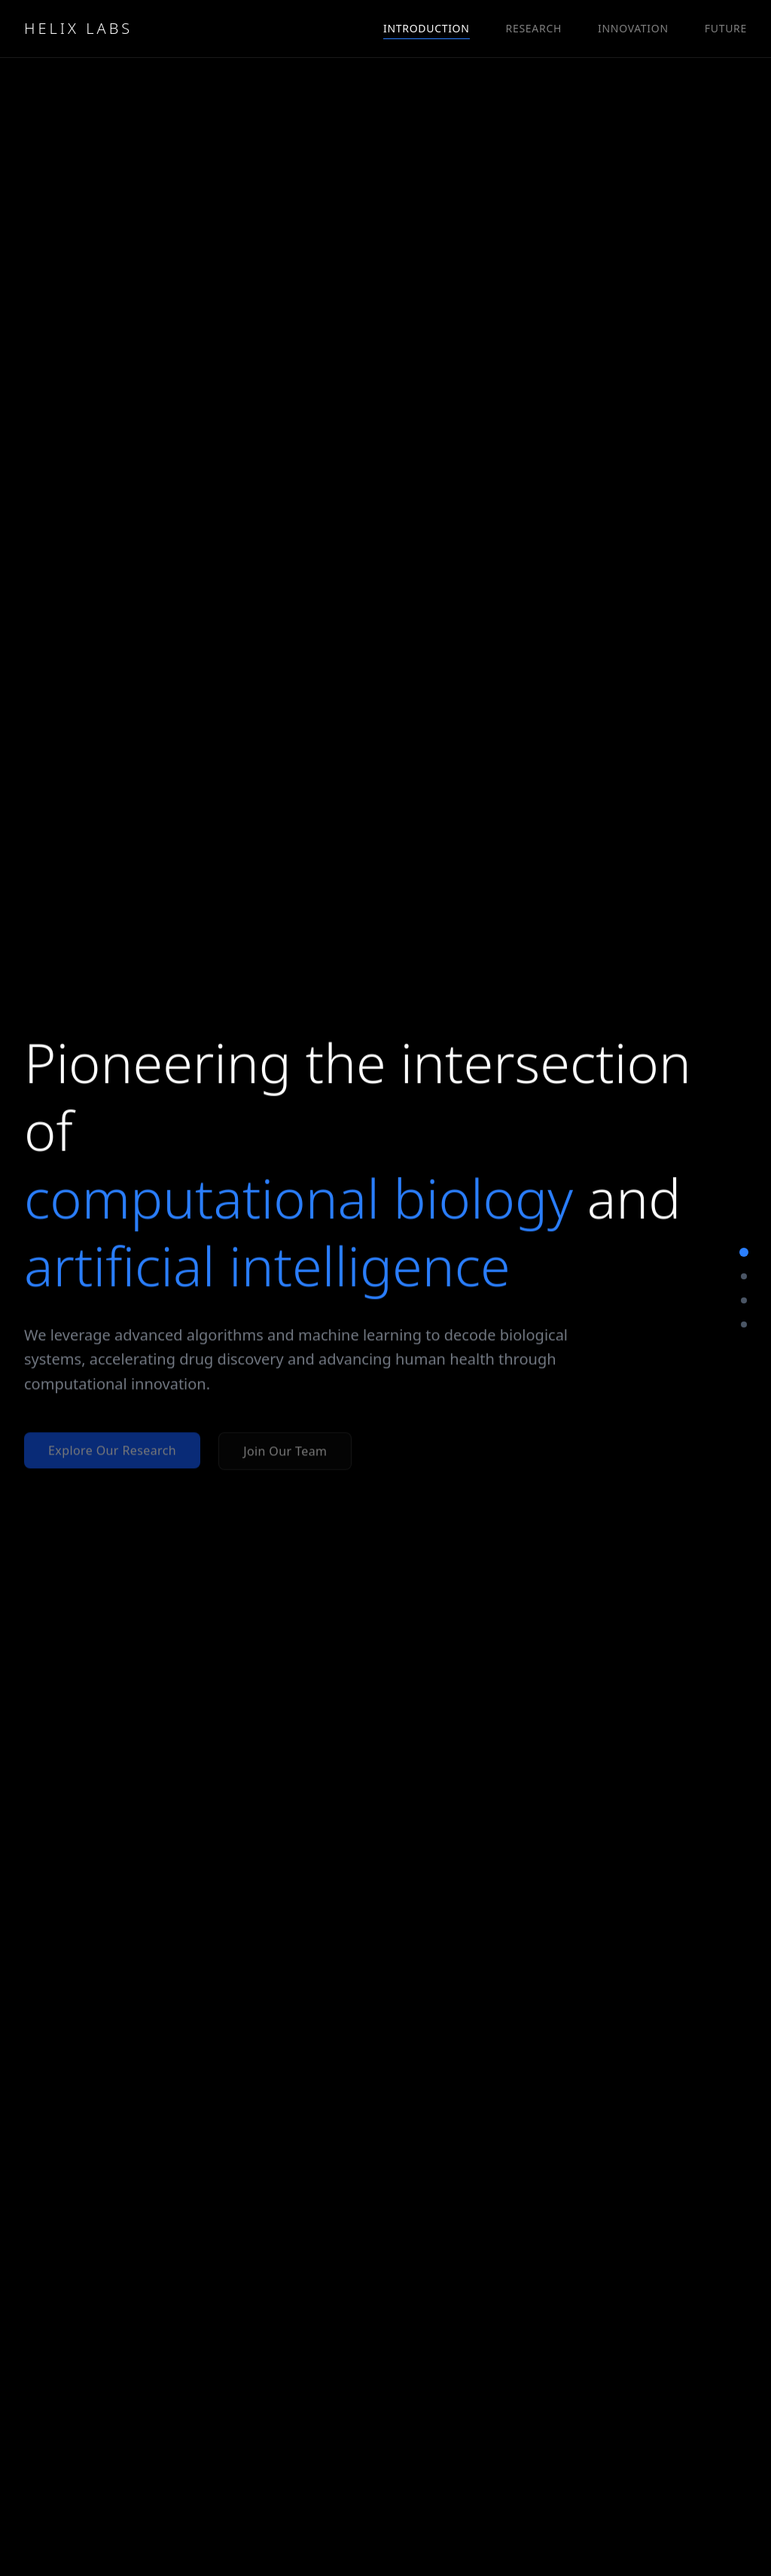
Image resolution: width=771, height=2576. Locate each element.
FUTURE (726, 28)
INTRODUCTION (426, 28)
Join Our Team (285, 1451)
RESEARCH (534, 28)
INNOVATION (633, 28)
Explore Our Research (112, 1451)
